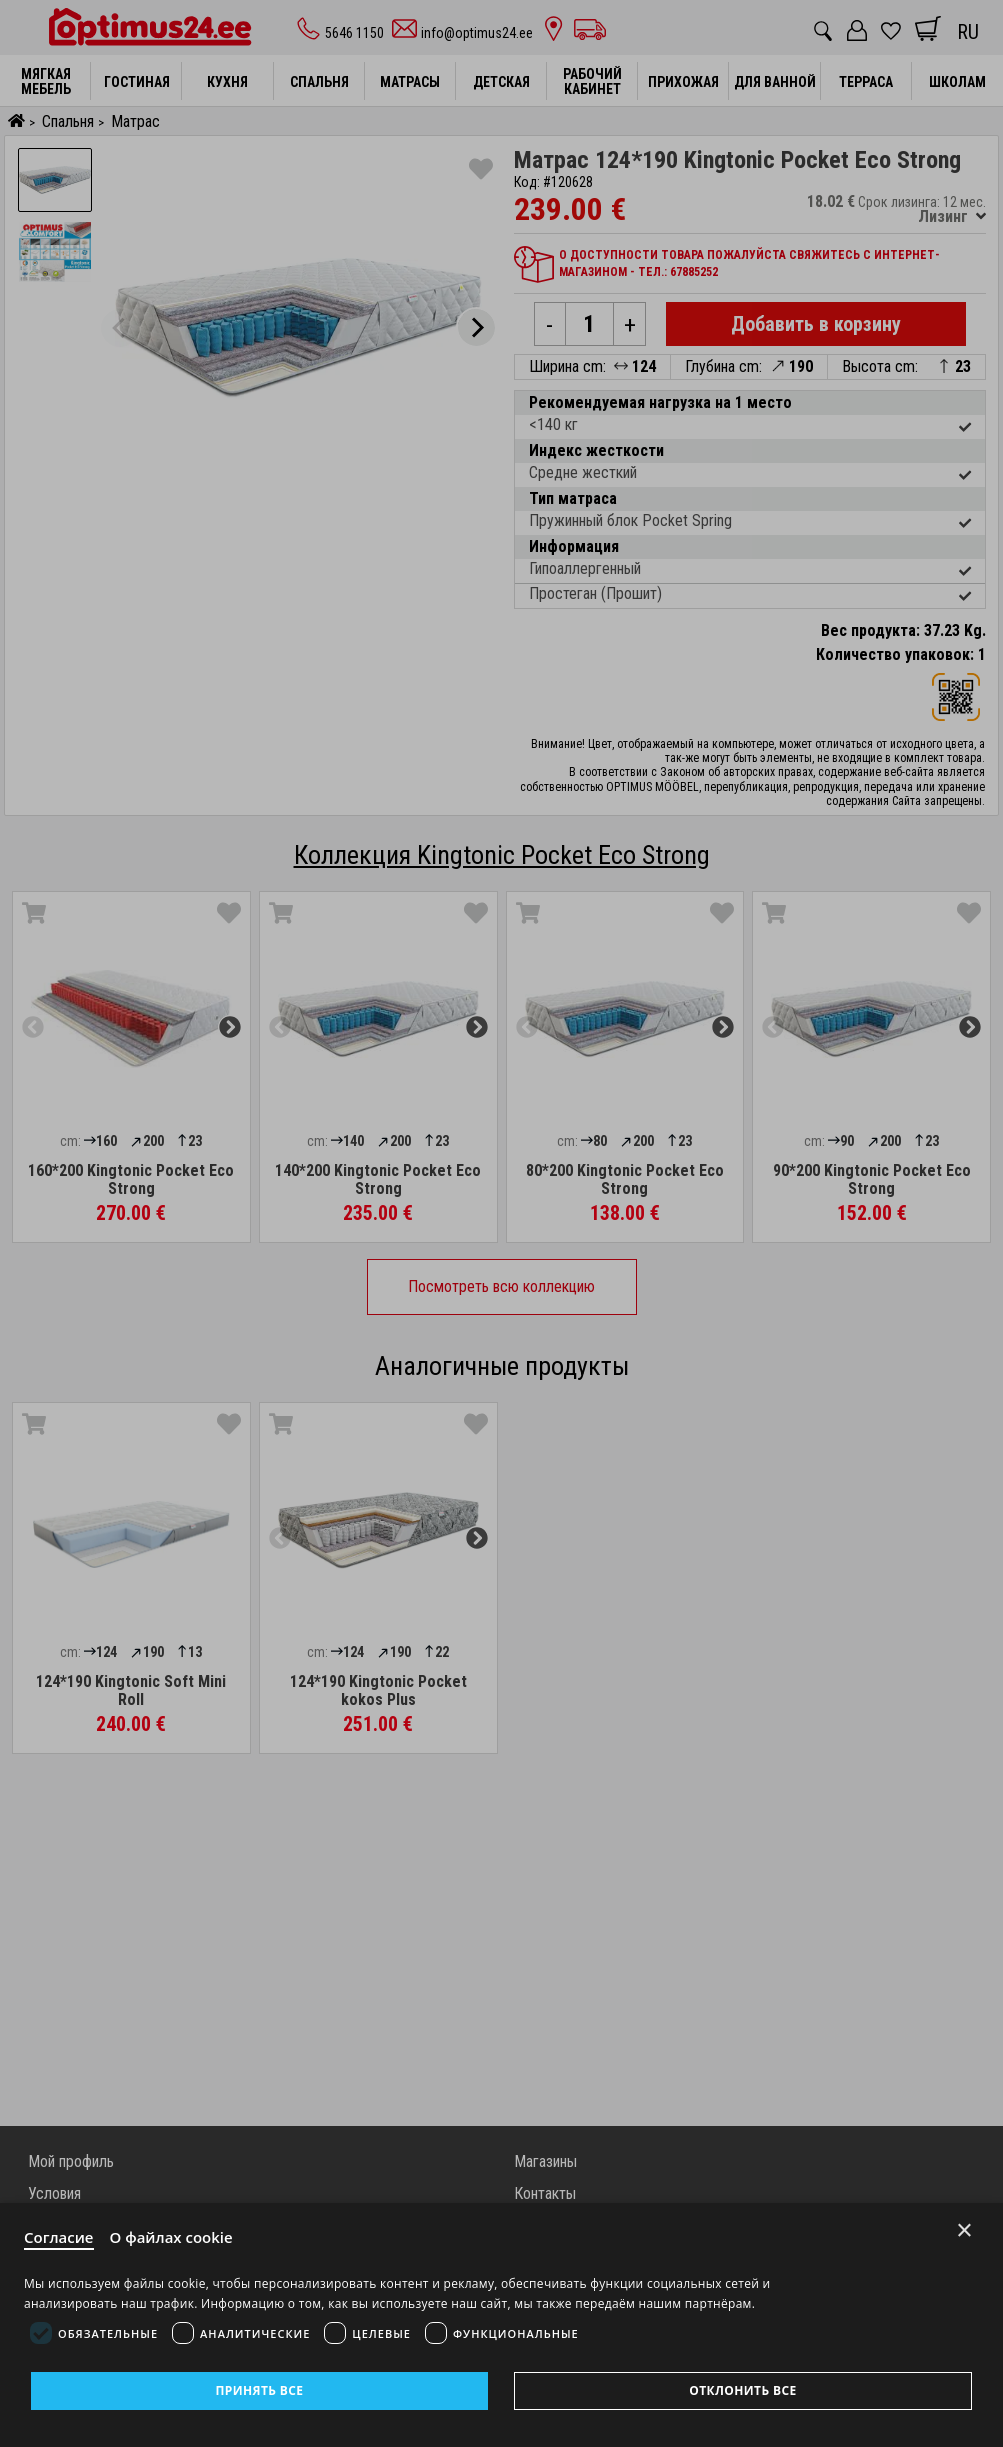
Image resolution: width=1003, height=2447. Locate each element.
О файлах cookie (171, 2237)
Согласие (59, 2237)
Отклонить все (742, 2390)
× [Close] (964, 2230)
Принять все (259, 2390)
